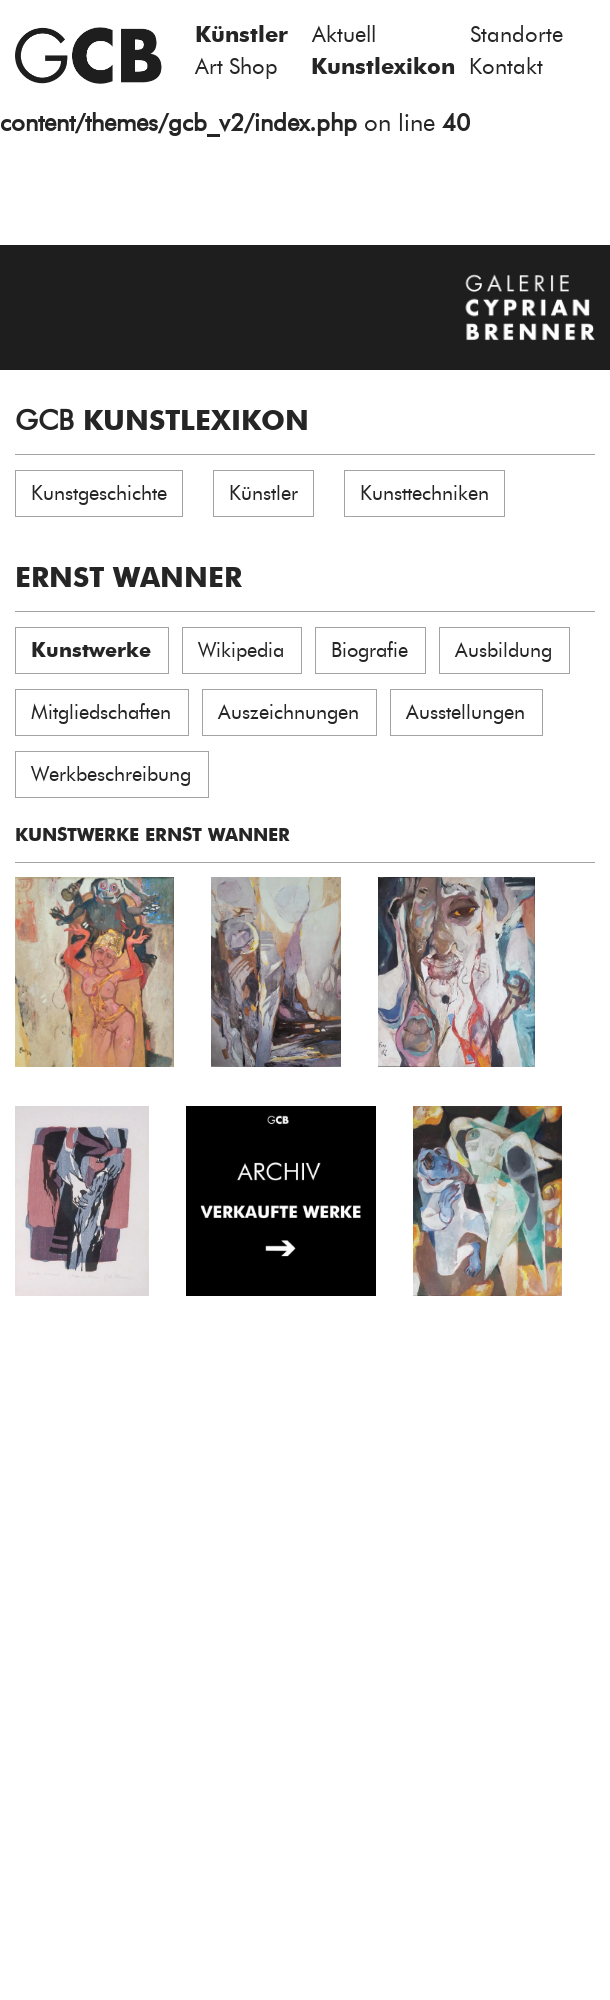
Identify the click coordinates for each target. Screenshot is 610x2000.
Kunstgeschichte (99, 493)
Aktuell (344, 34)
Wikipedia (241, 650)
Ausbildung (503, 650)
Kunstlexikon (383, 66)
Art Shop (236, 66)
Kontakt (506, 66)
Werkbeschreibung (111, 774)
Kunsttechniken (424, 493)
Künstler (241, 34)
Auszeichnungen (288, 712)
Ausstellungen (465, 712)
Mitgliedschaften (101, 712)
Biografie (369, 650)
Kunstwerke (91, 650)
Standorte (516, 34)
